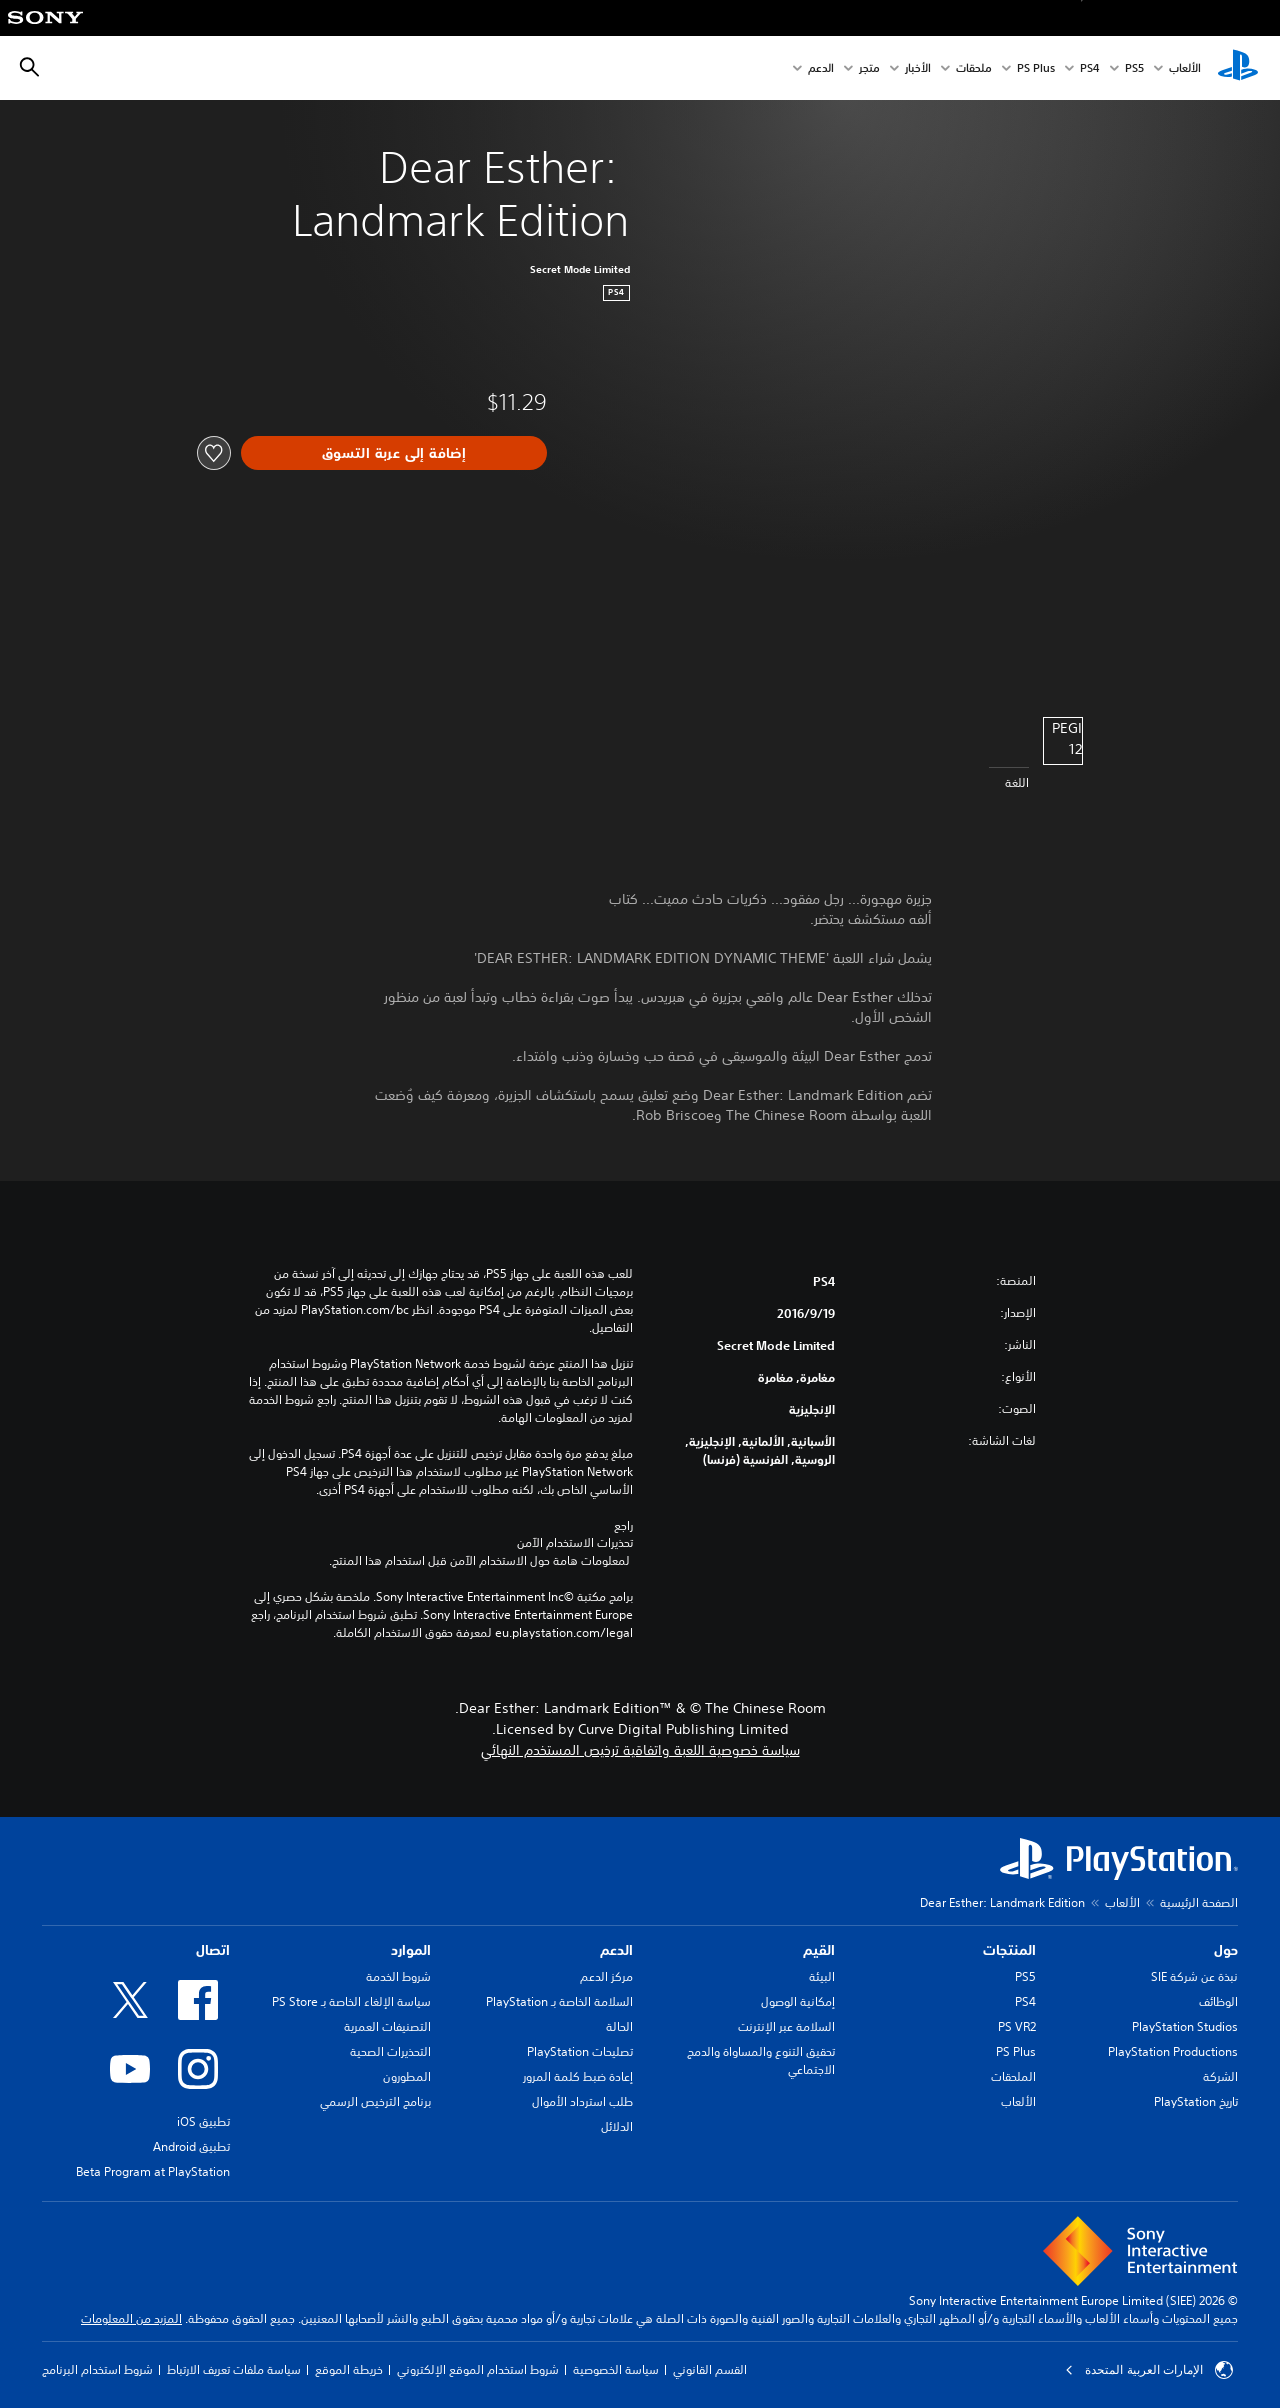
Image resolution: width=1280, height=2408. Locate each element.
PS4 (1090, 68)
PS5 (1025, 1976)
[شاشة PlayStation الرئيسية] (1238, 68)
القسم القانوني (710, 2369)
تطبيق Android (191, 2146)
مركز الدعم (606, 1976)
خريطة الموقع (349, 2369)
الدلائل (617, 2126)
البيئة (822, 1976)
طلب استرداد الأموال (582, 2101)
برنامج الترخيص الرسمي (375, 2101)
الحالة (619, 2026)
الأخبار (918, 68)
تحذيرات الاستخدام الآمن (575, 1543)
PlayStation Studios (1185, 2026)
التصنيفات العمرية (387, 2026)
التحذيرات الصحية (390, 2051)
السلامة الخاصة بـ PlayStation (559, 2001)
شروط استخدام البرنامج (97, 2369)
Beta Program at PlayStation (153, 2171)
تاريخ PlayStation (1196, 2101)
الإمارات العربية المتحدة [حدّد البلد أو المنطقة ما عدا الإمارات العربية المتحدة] (1149, 2370)
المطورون (407, 2076)
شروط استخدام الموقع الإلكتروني (478, 2369)
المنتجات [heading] (1009, 1950)
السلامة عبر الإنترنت (786, 2026)
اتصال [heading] (213, 1950)
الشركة (1220, 2076)
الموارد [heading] (411, 1950)
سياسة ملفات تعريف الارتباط (234, 2369)
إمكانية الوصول (798, 2001)
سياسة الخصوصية (616, 2369)
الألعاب (1185, 68)
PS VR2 (1017, 2026)
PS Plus (1036, 68)
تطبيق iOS (203, 2121)
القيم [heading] (819, 1950)
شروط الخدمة (398, 1976)
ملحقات (974, 68)
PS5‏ (1134, 68)
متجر (869, 68)
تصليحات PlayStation (580, 2051)
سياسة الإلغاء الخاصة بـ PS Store (351, 2001)
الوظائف (1218, 2001)
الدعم (821, 68)
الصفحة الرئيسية (1199, 1902)
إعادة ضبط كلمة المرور (578, 2076)
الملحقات (1013, 2076)
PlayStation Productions (1173, 2051)
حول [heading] (1226, 1950)
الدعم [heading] (616, 1950)
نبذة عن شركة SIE (1194, 1976)
